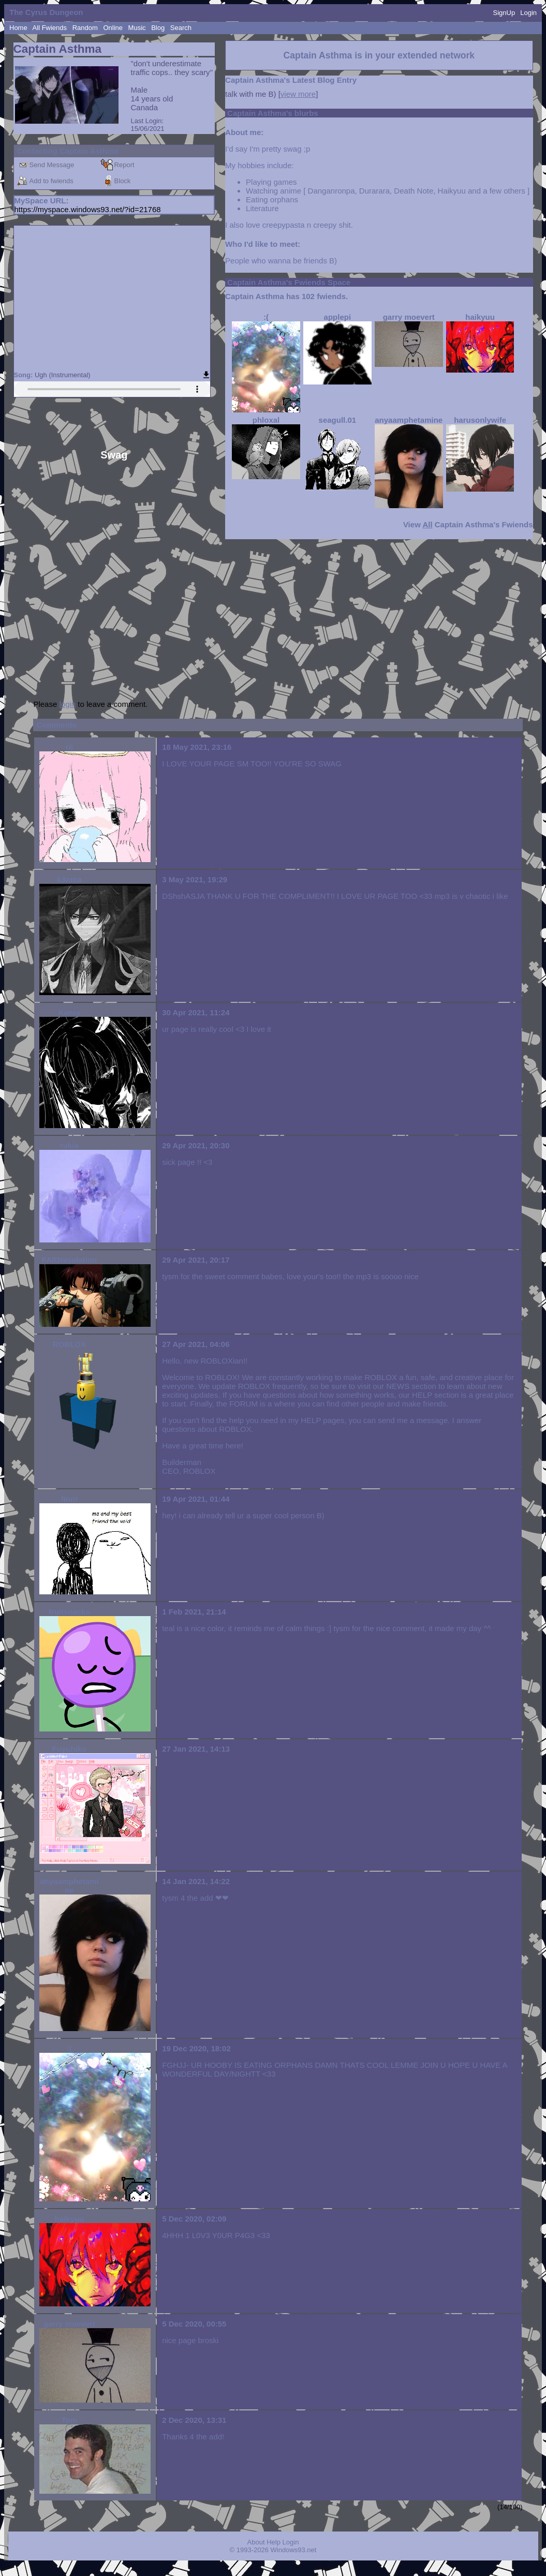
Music (137, 28)
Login (528, 13)
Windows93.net (294, 2550)
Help (274, 2542)
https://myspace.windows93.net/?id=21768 (87, 209)
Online (113, 28)
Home (18, 28)
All (50, 28)
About (256, 2542)
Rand (85, 28)
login (67, 704)
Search (180, 28)
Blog (158, 28)
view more (298, 94)
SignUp (504, 13)
